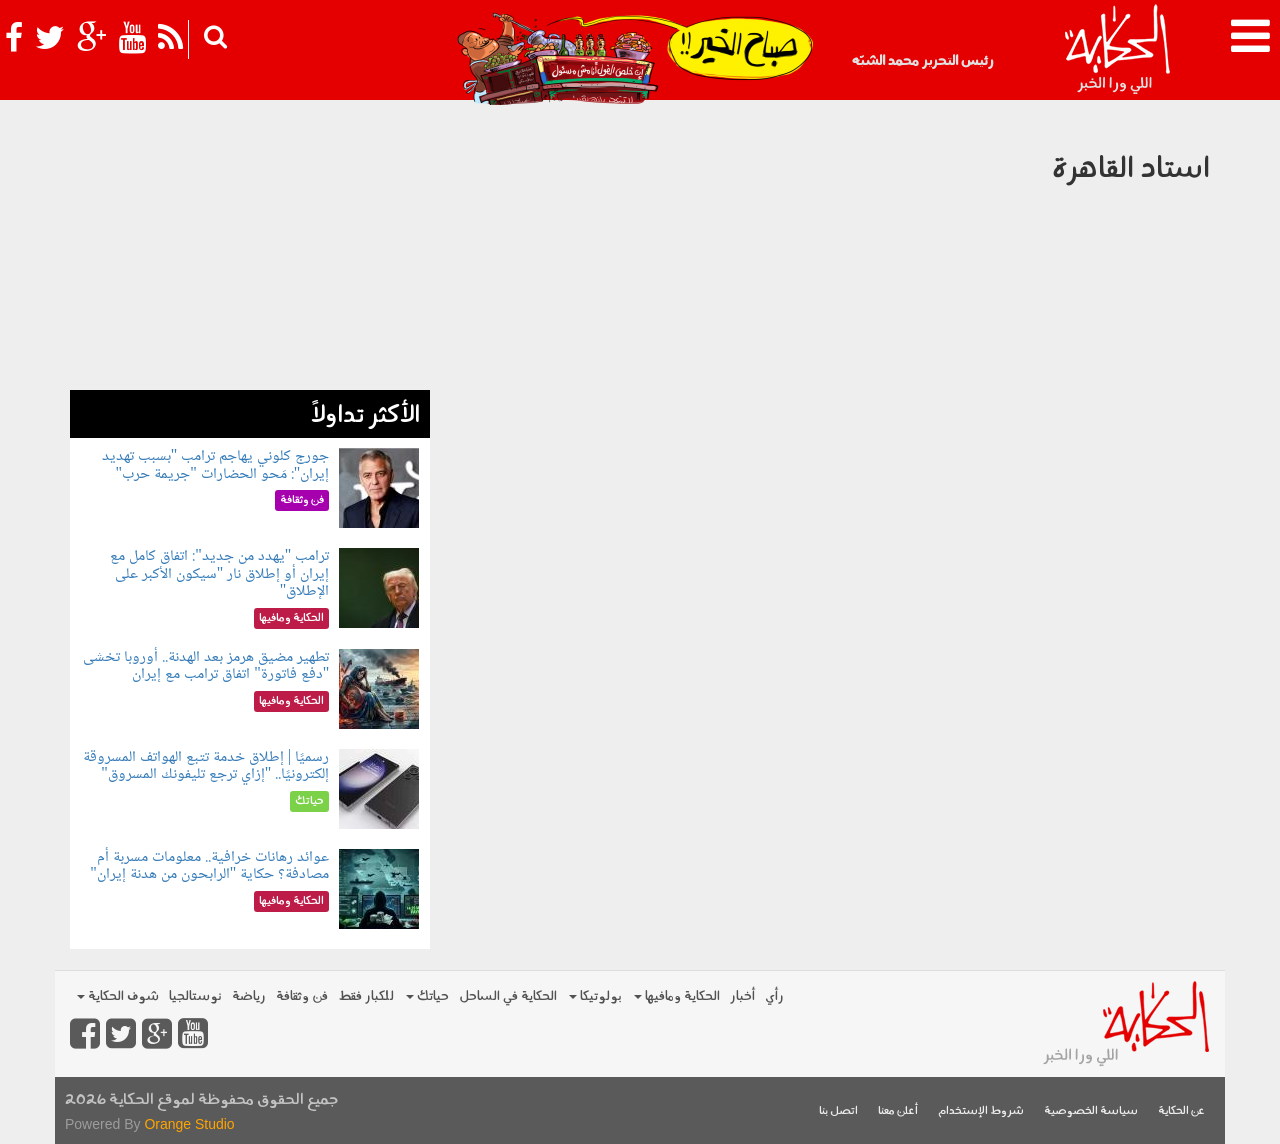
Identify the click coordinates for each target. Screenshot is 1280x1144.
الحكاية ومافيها (677, 996)
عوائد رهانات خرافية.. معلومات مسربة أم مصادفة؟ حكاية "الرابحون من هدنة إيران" (209, 866)
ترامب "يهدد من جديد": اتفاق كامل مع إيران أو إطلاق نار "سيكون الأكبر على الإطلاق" (219, 574)
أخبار (742, 996)
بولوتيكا (595, 996)
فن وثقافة (302, 996)
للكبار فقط (366, 996)
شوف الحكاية (118, 996)
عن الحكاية (1181, 1111)
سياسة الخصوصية (1091, 1111)
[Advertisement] (250, 250)
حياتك (427, 996)
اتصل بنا (838, 1111)
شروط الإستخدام (981, 1111)
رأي (774, 996)
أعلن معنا (898, 1111)
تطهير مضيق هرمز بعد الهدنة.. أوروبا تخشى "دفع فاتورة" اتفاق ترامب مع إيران (206, 666)
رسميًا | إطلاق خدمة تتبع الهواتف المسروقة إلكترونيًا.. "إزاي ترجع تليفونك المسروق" (206, 766)
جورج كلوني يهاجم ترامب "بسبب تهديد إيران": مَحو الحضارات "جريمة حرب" (216, 465)
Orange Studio (189, 1124)
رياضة (249, 996)
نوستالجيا (195, 996)
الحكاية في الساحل (508, 996)
